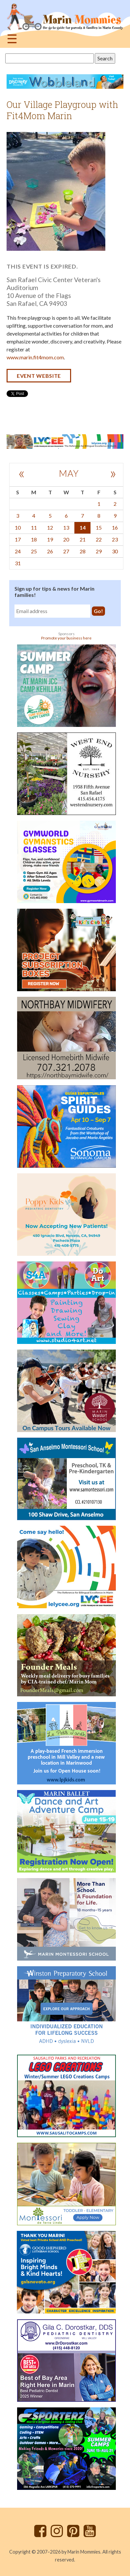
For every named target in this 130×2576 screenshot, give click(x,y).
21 (83, 539)
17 (18, 539)
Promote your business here (66, 638)
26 (50, 551)
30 (115, 551)
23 (115, 539)
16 (115, 527)
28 (83, 551)
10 (18, 527)
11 (34, 527)
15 (99, 527)
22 (99, 539)
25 (34, 551)
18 (34, 539)
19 (50, 539)
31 (18, 563)
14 (83, 527)
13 (66, 527)
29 (99, 551)
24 (18, 551)
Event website (39, 376)
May (69, 473)
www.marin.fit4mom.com (35, 357)
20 (66, 539)
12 (50, 527)
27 (66, 551)
